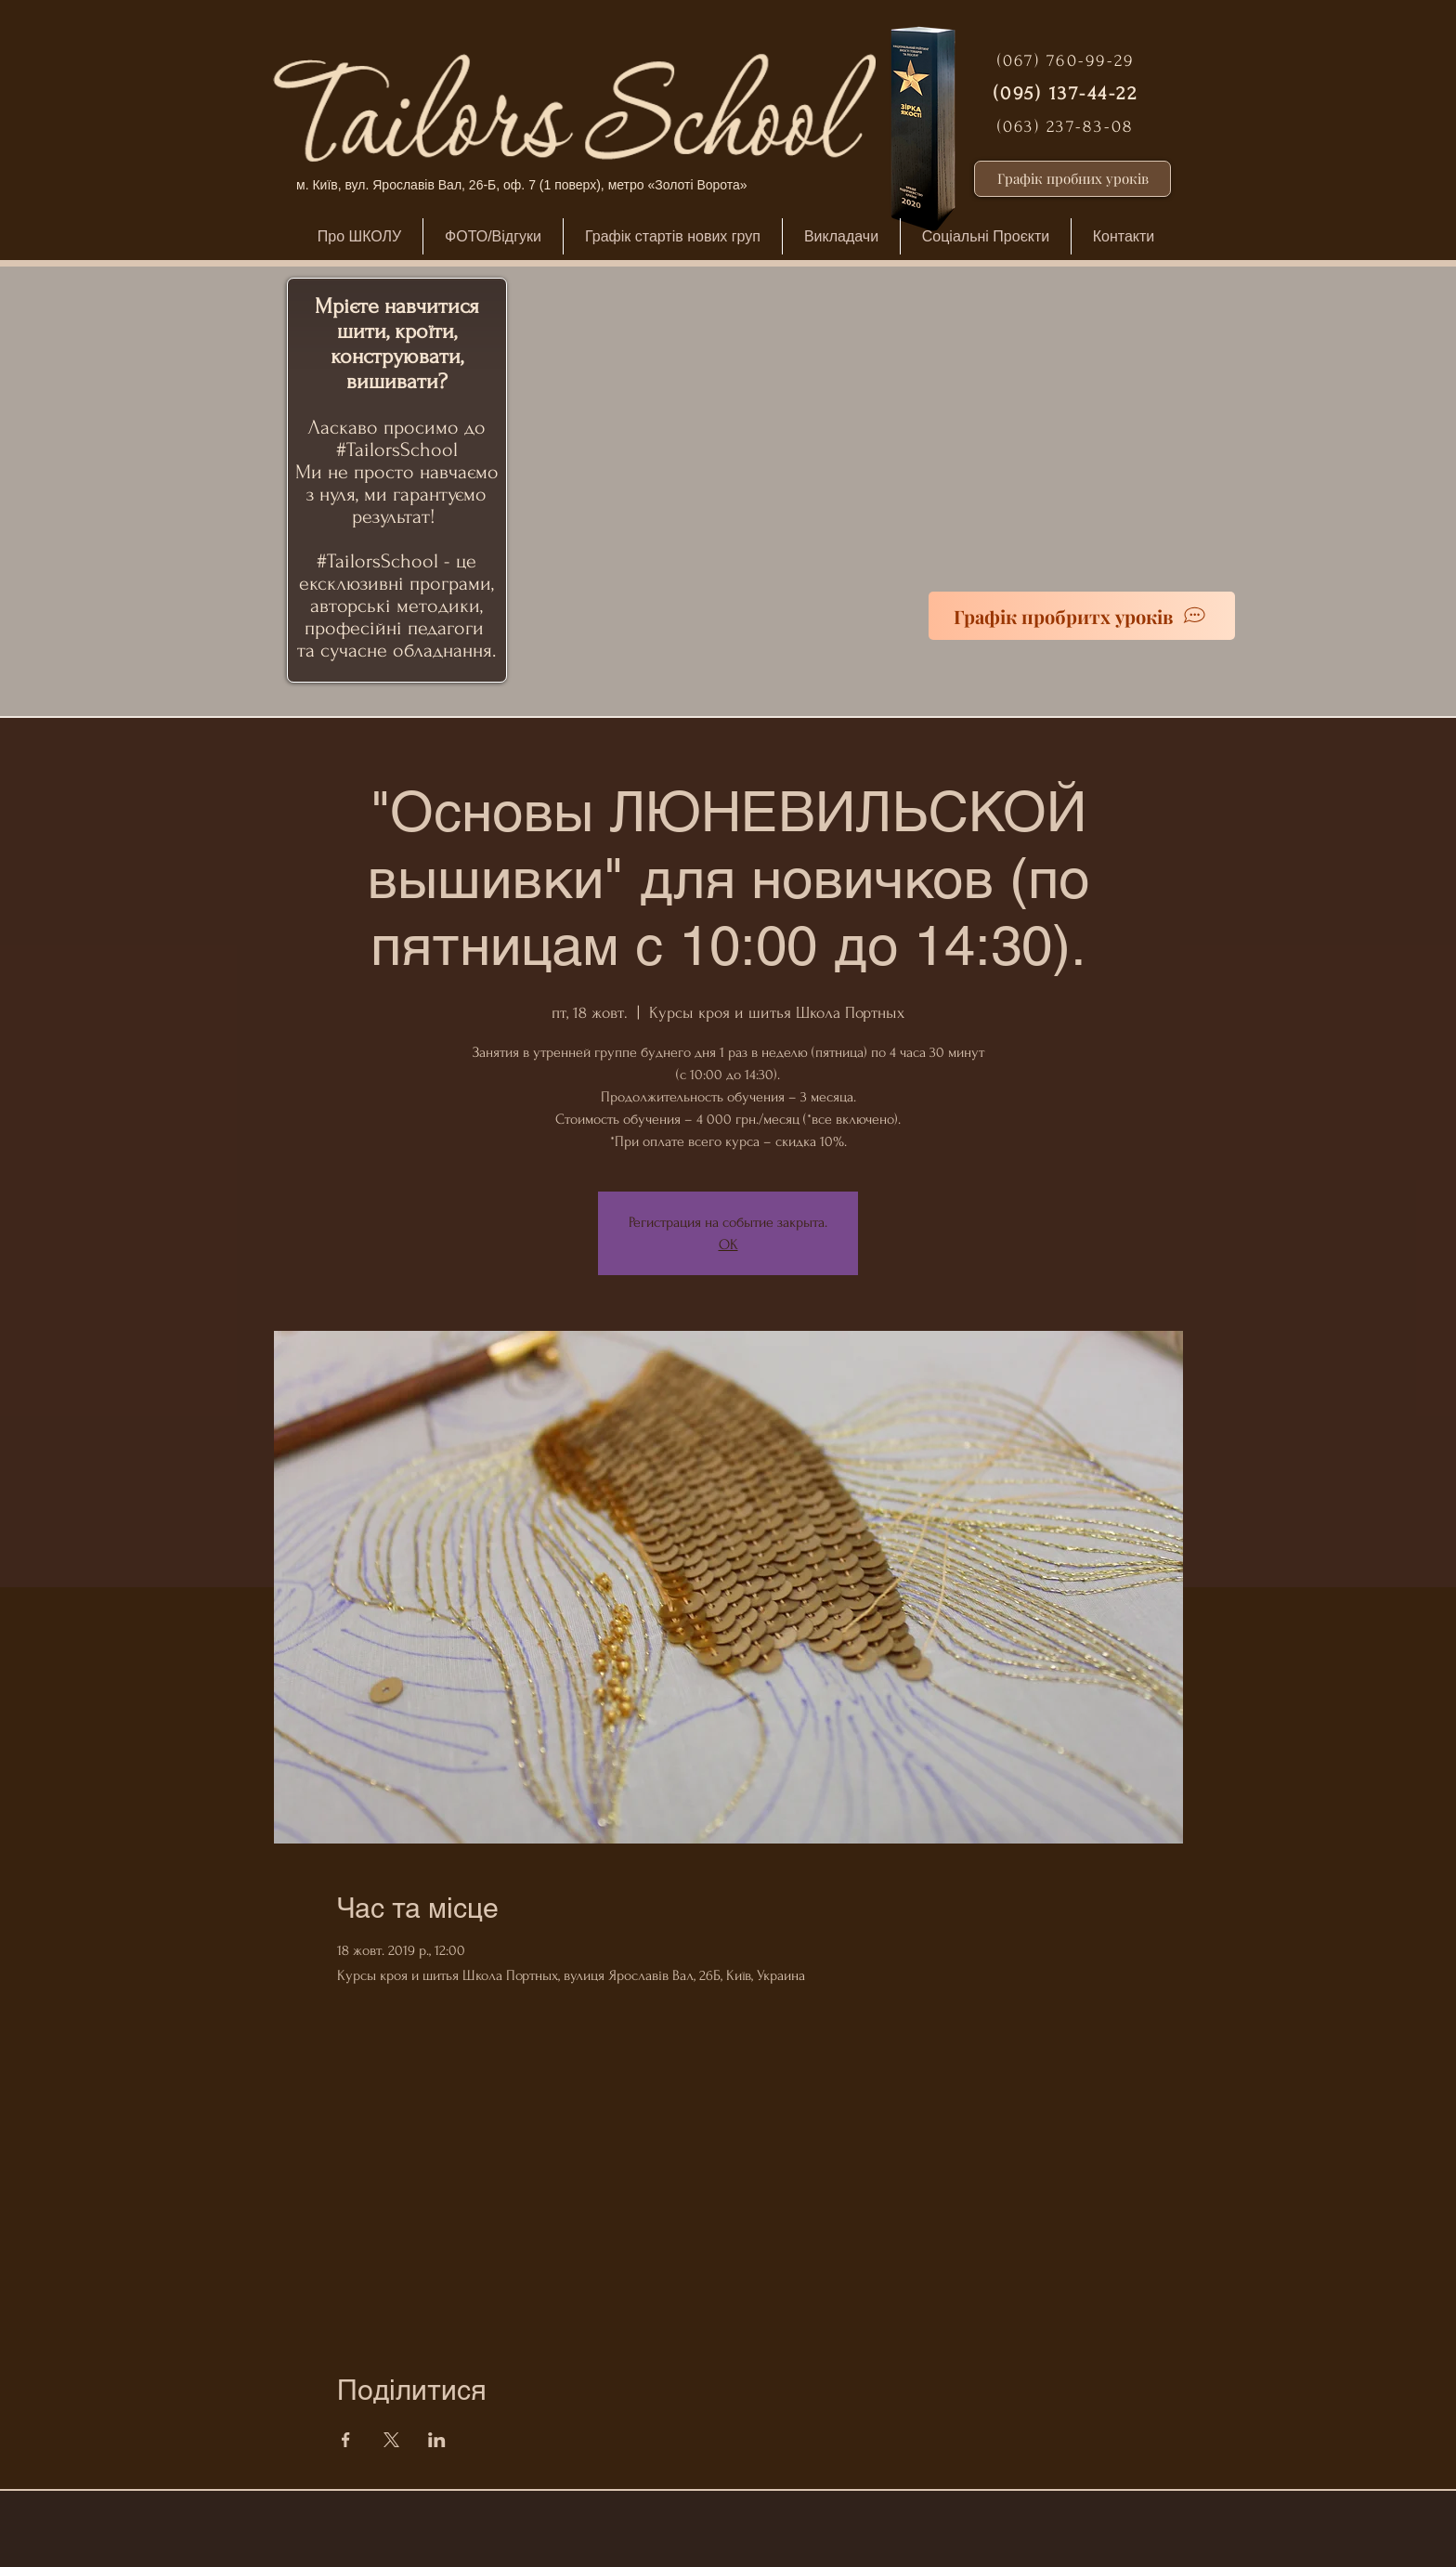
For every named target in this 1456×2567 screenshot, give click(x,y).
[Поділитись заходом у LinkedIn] (437, 2439)
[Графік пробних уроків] (1072, 179)
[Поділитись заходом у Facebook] (346, 2439)
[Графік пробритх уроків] (1082, 616)
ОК (728, 1244)
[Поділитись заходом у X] (391, 2439)
